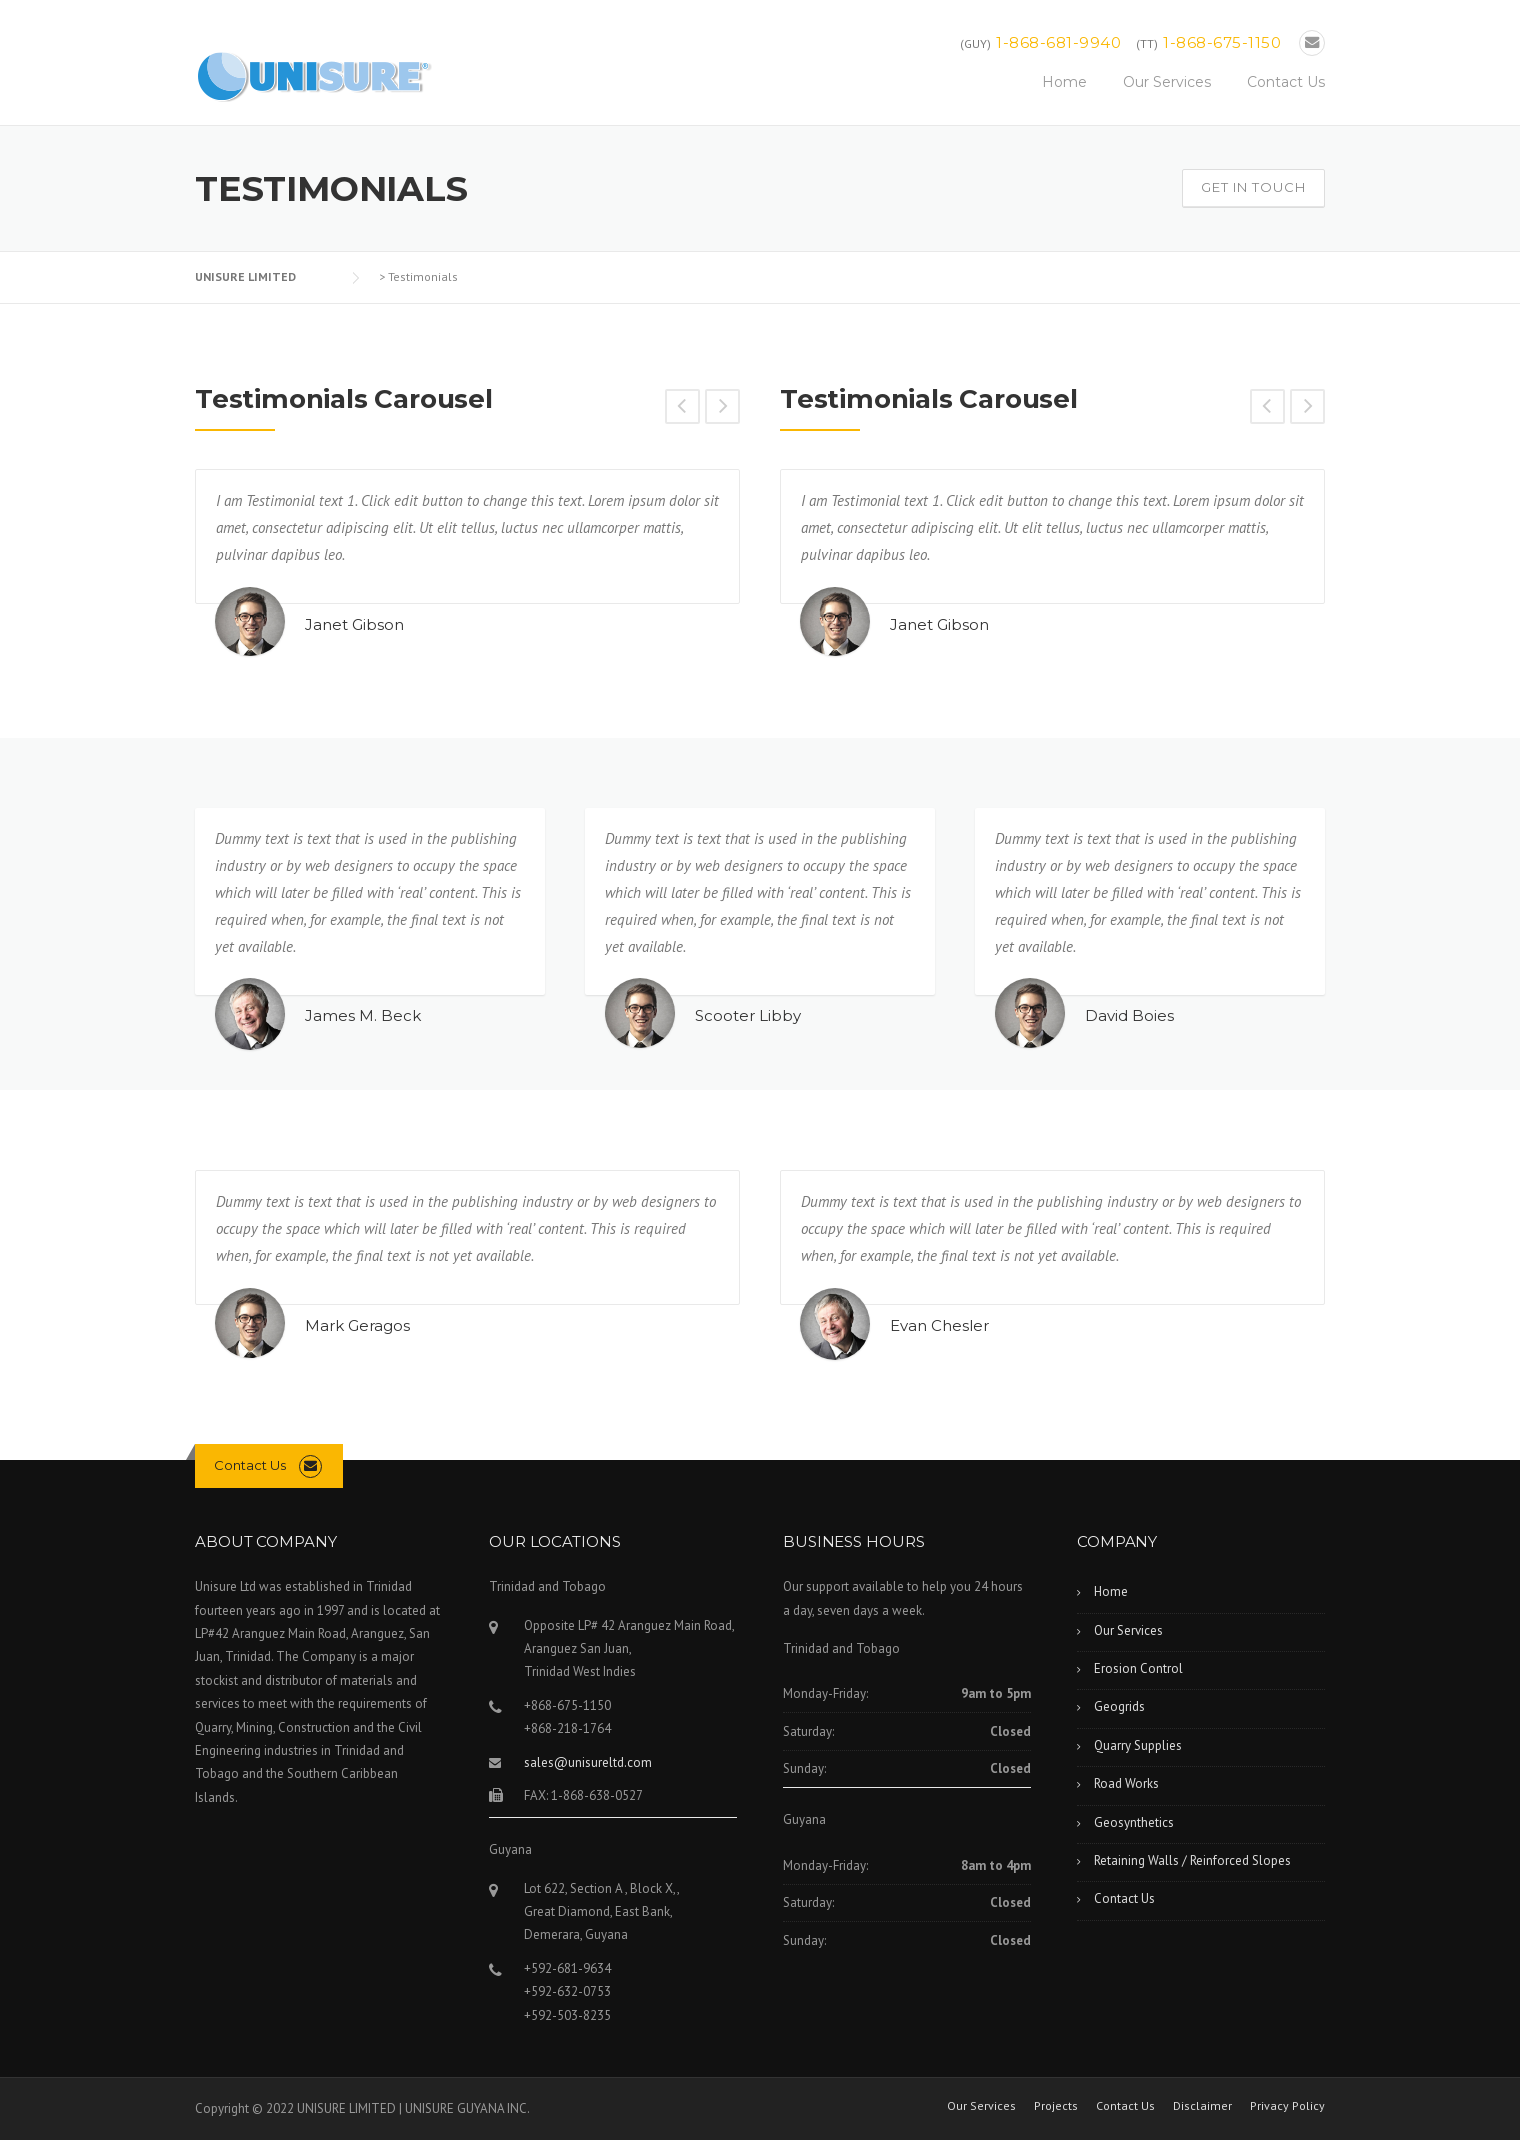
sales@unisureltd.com (588, 1762)
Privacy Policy (1287, 2106)
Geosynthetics (1134, 1822)
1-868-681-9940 (1058, 42)
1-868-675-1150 (1222, 42)
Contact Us (1286, 82)
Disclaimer (1202, 2106)
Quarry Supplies (1138, 1745)
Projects (1056, 2106)
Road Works (1126, 1783)
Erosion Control (1138, 1668)
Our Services (1167, 82)
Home (1064, 82)
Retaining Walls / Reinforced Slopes (1192, 1860)
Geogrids (1119, 1706)
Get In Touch (1253, 187)
